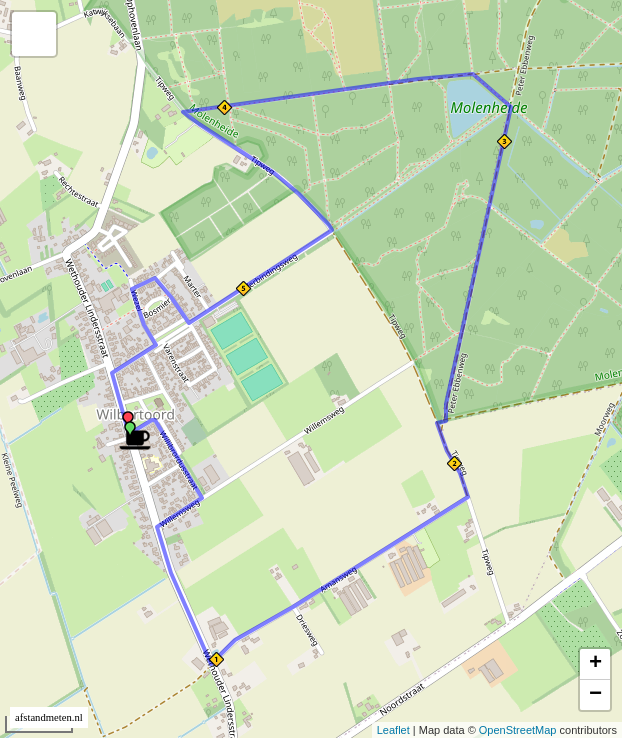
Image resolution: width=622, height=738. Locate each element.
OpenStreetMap (518, 730)
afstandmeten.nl (49, 717)
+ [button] (595, 664)
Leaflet (393, 730)
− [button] (595, 695)
